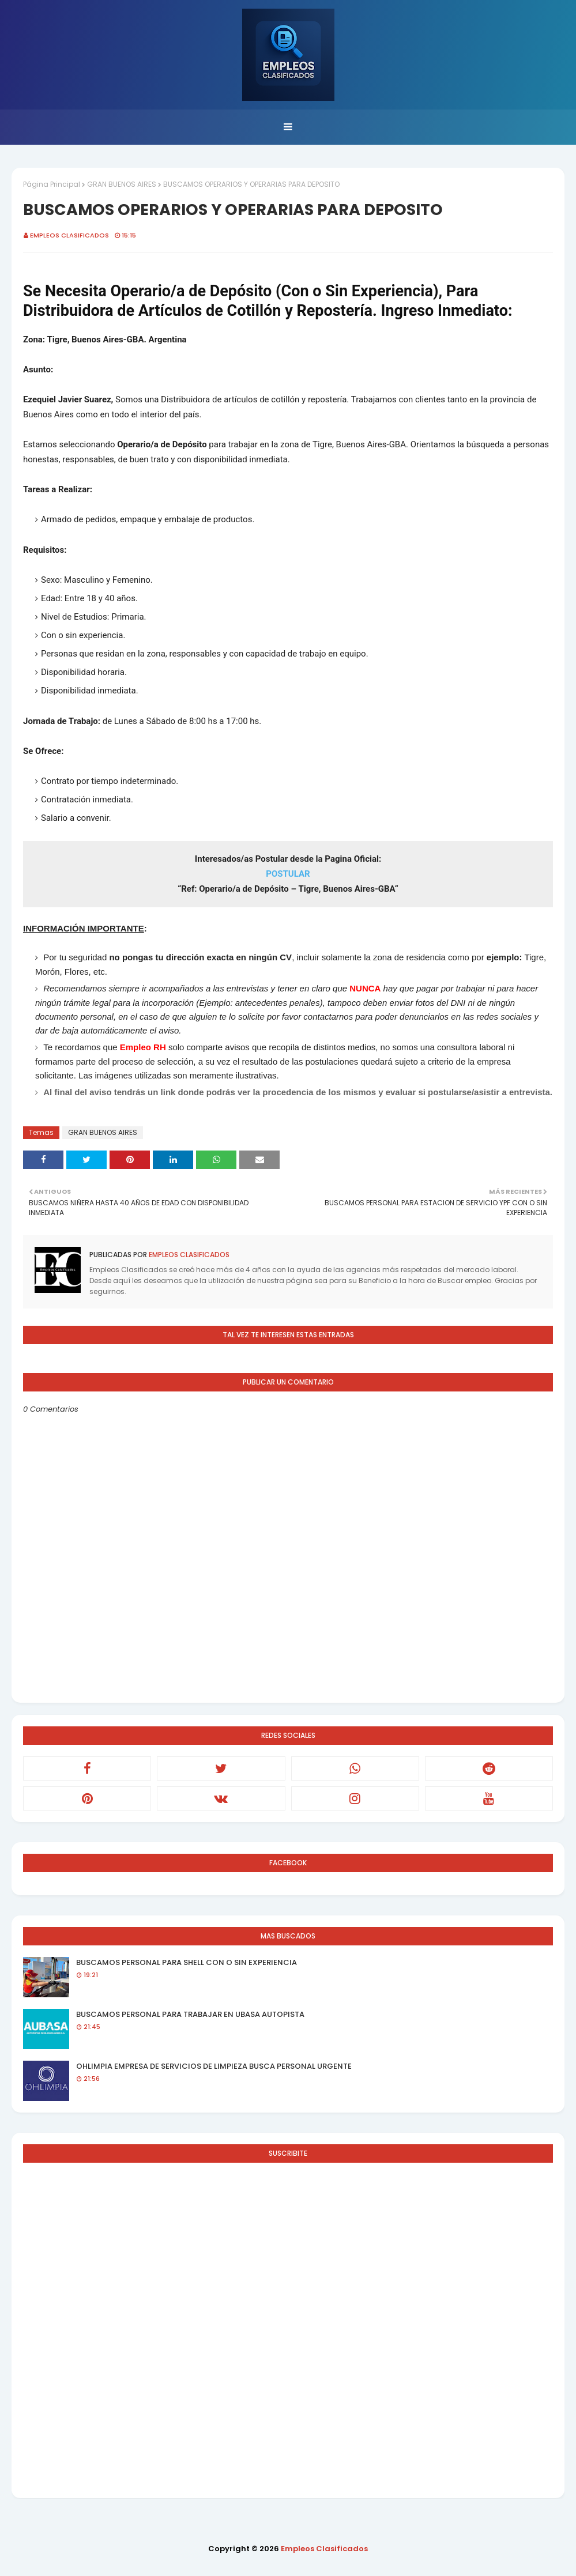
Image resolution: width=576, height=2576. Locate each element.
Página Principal (51, 184)
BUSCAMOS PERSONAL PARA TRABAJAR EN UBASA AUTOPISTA (190, 2014)
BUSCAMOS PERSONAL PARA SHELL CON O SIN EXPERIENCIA (186, 1962)
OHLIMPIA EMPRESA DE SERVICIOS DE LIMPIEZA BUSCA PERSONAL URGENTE (214, 2066)
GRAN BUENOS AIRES (121, 184)
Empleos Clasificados (69, 235)
